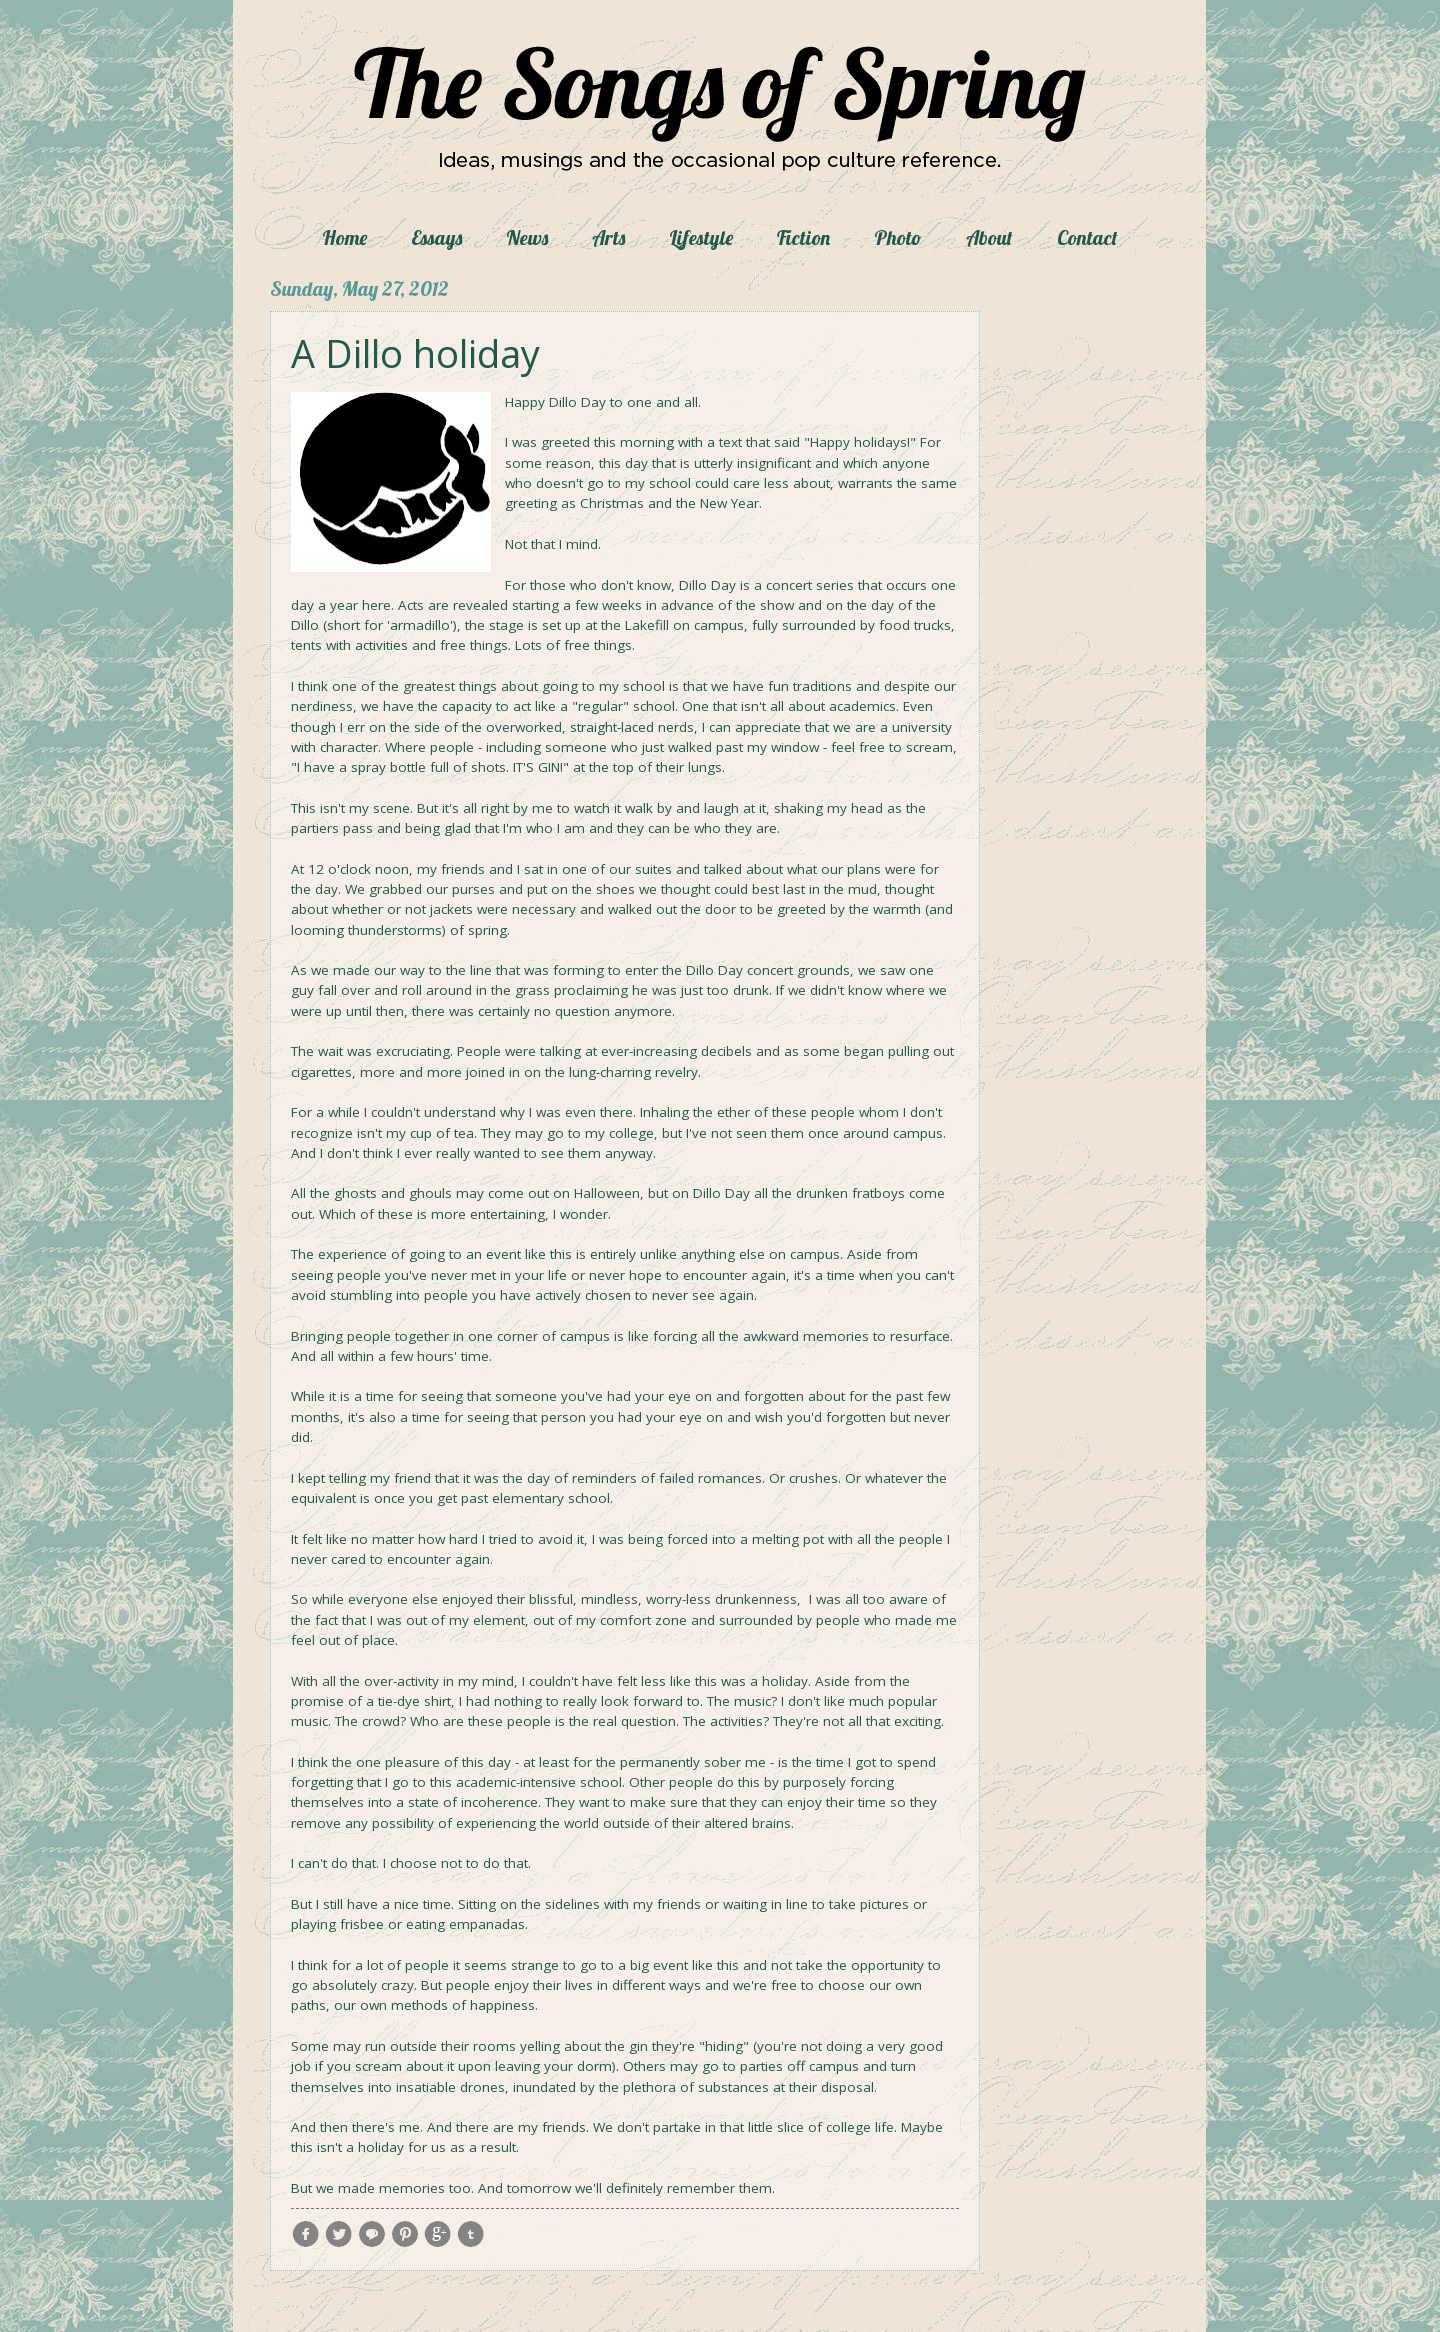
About (989, 237)
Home (344, 237)
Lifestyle (701, 237)
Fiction (803, 237)
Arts (608, 237)
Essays (436, 237)
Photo (898, 237)
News (527, 237)
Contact (1087, 237)
